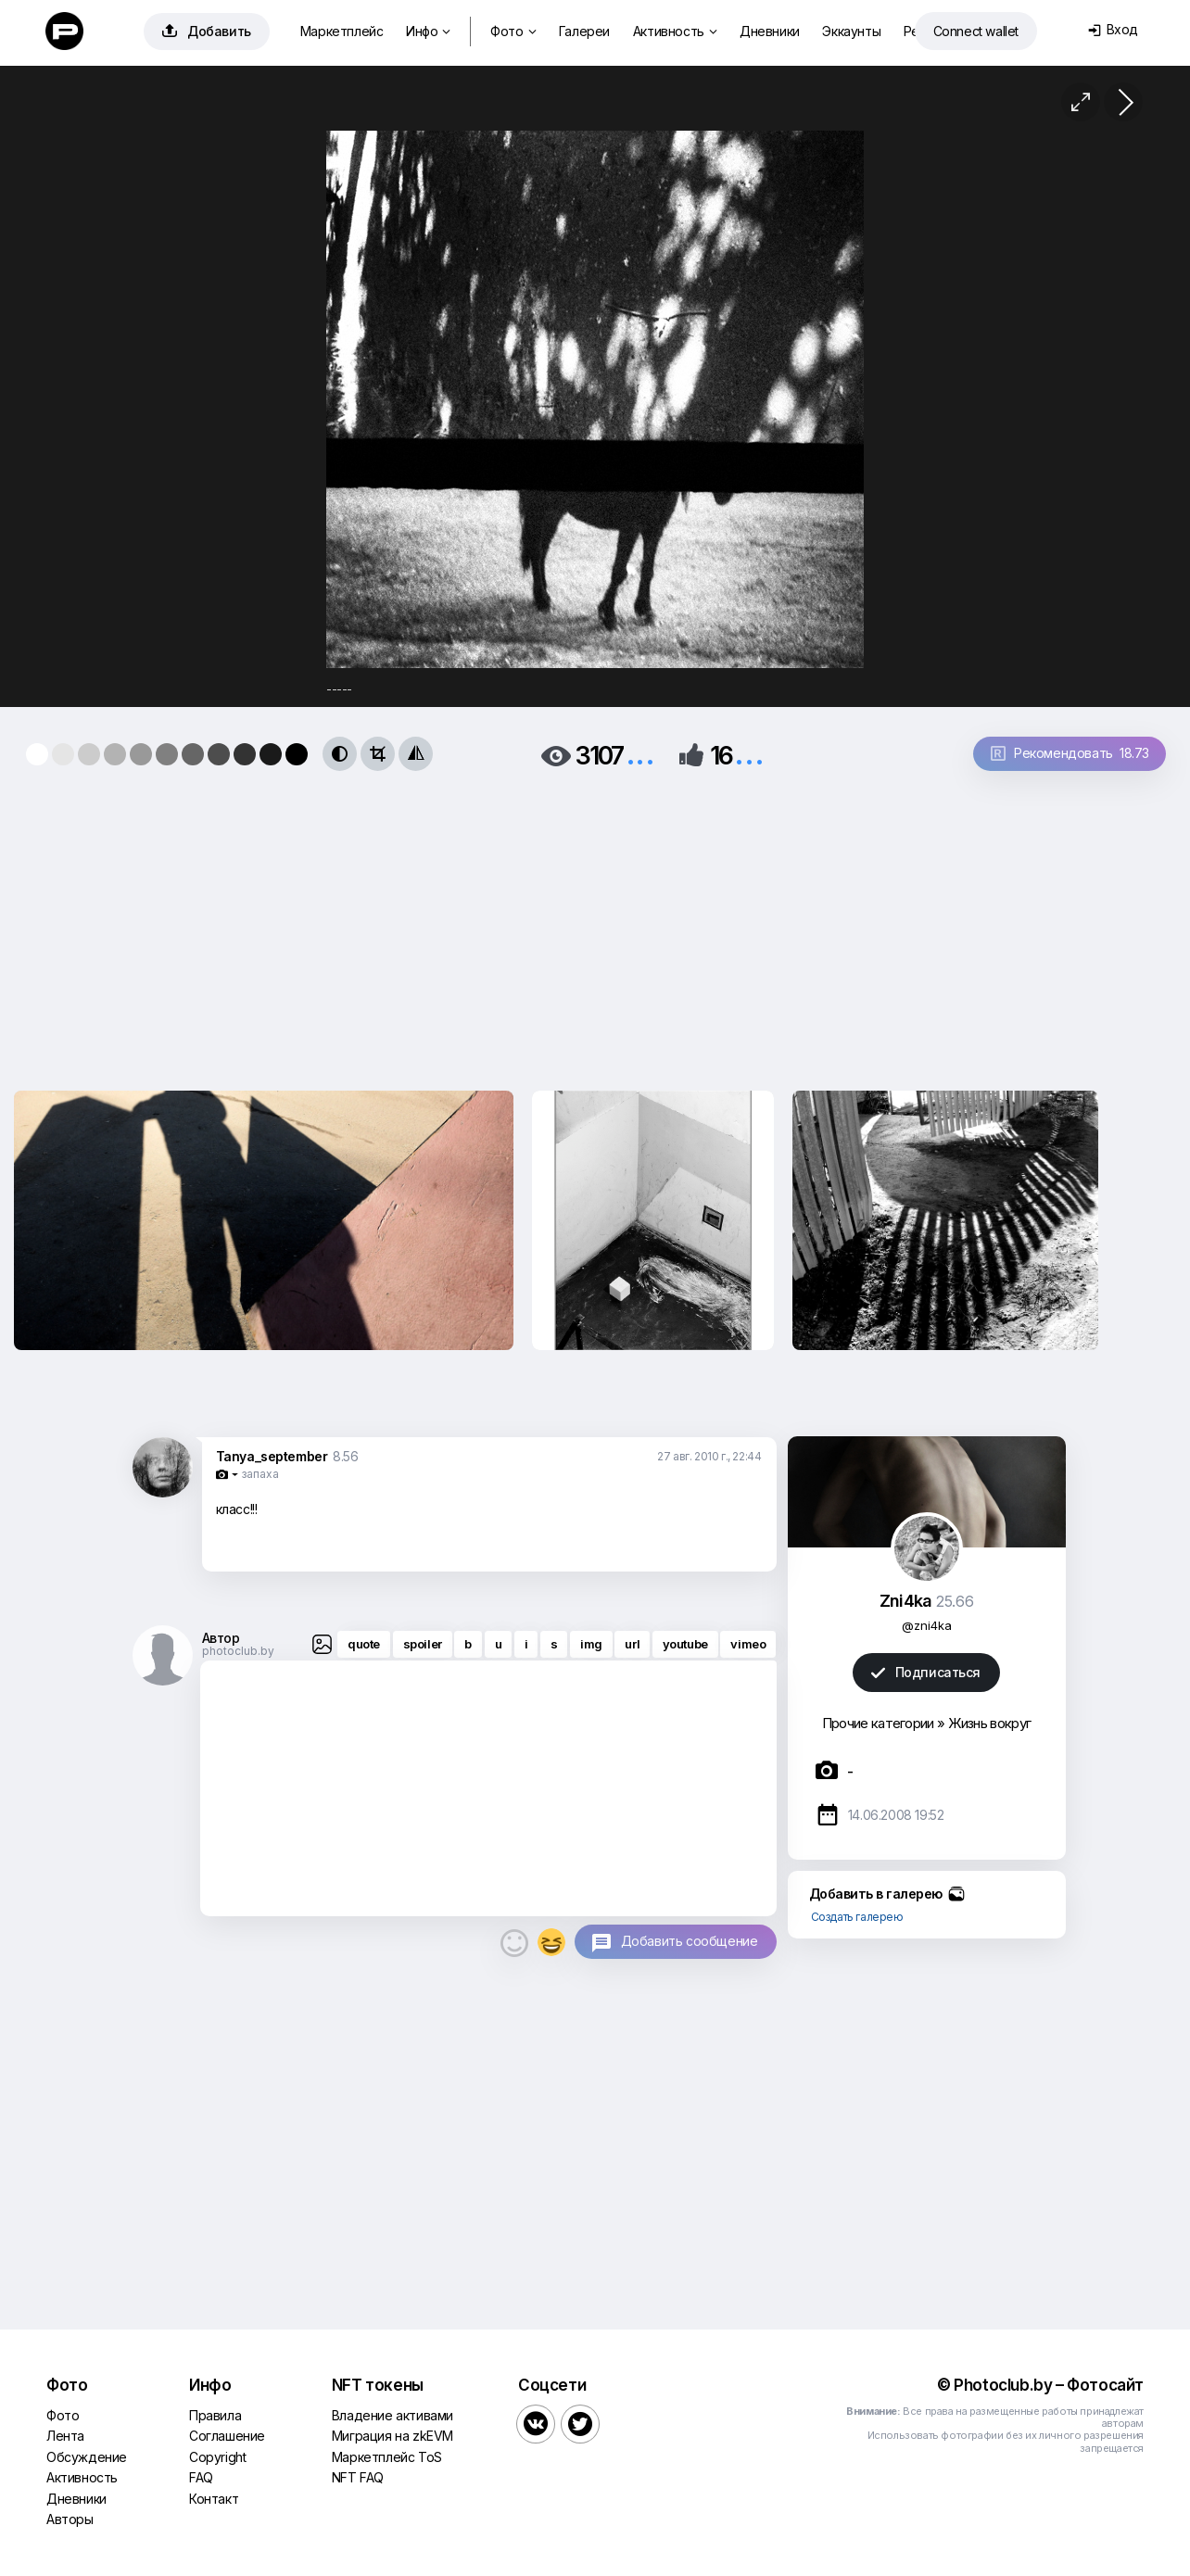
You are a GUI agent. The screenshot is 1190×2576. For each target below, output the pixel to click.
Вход (1113, 29)
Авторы (70, 2519)
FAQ (201, 2477)
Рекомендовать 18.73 (1070, 753)
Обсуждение (86, 2457)
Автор (221, 1638)
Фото (513, 31)
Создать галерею (857, 1917)
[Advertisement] (402, 924)
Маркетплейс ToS (387, 2457)
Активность (675, 31)
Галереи (584, 31)
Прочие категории (878, 1723)
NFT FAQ (358, 2477)
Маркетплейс (342, 31)
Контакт (213, 2499)
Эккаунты (851, 31)
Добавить (206, 31)
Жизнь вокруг (990, 1723)
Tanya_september (272, 1456)
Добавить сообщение (689, 1941)
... (640, 754)
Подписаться (926, 1672)
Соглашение (227, 2435)
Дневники (770, 31)
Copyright (217, 2457)
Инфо (428, 31)
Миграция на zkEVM (392, 2435)
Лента (65, 2435)
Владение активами (392, 2415)
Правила (215, 2415)
